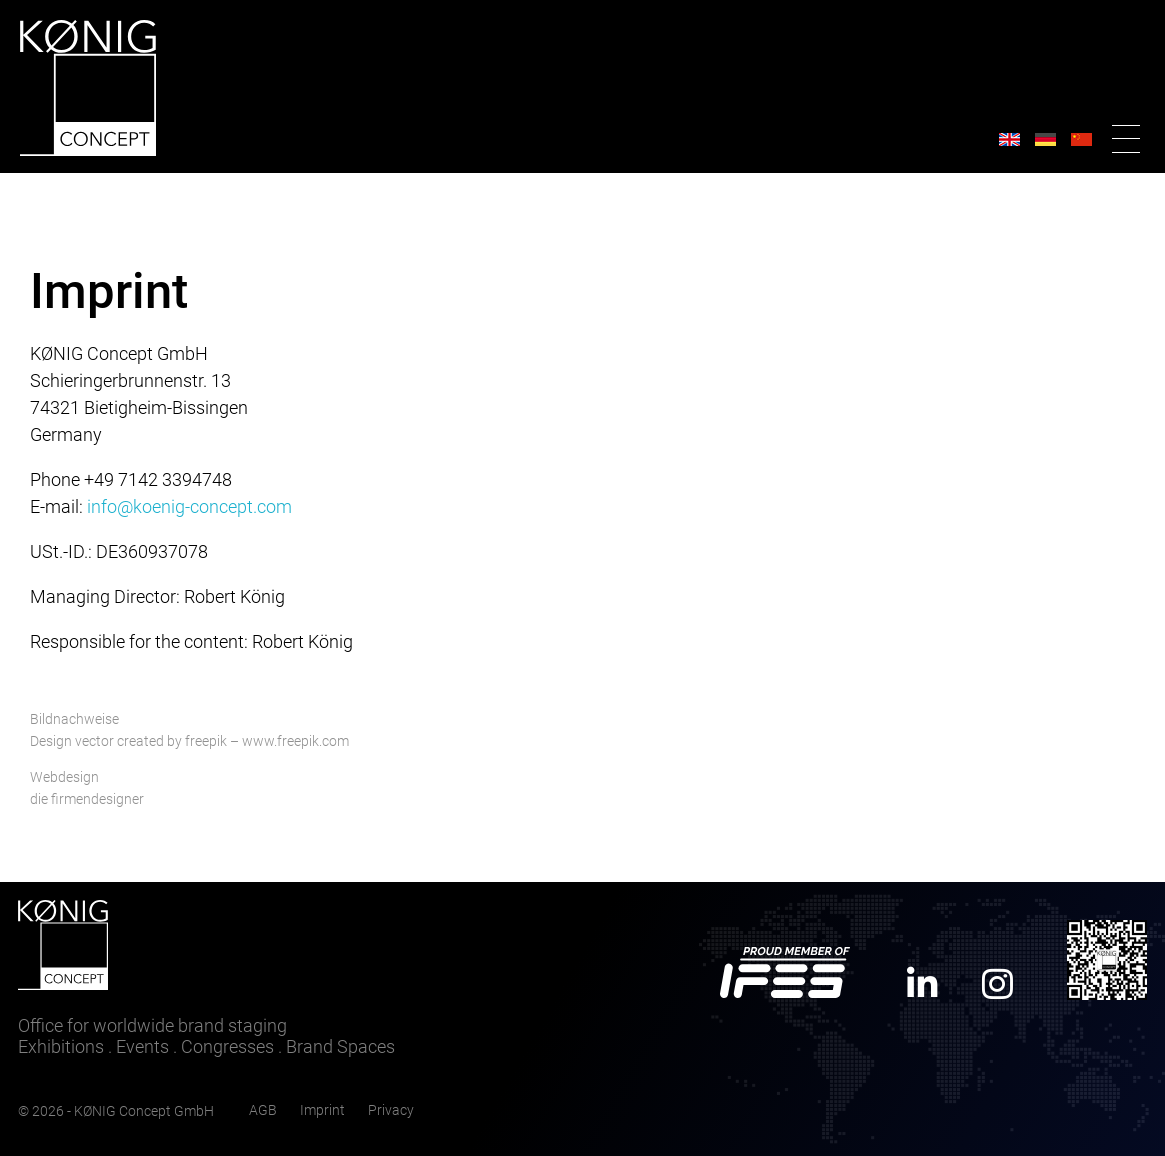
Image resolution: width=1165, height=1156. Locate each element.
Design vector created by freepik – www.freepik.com (189, 741)
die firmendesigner (87, 799)
